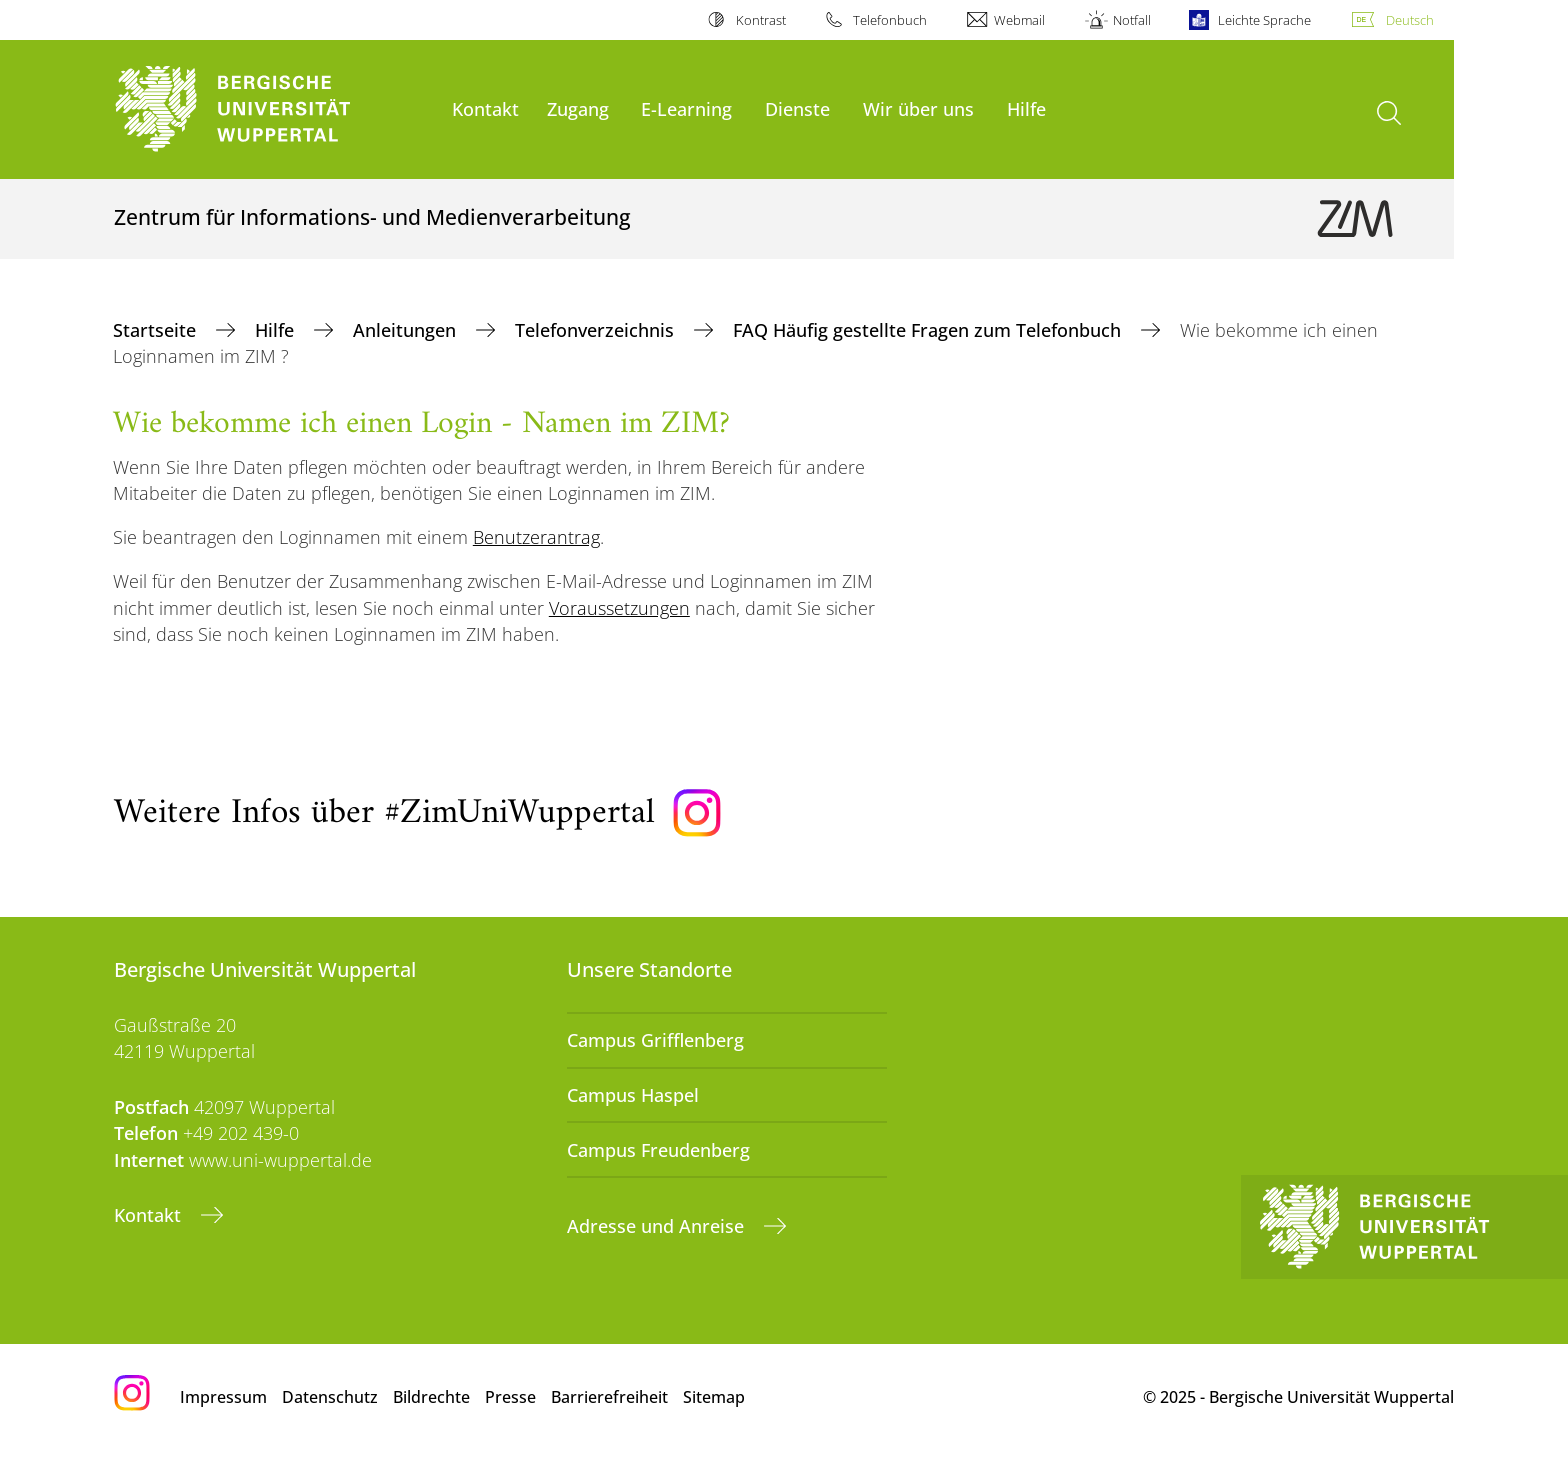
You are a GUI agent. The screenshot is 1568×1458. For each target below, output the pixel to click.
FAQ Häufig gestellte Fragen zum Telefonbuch (929, 330)
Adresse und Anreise (658, 1226)
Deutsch (1410, 20)
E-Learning (686, 108)
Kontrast (761, 20)
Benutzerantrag (536, 537)
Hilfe (1026, 108)
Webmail (1019, 20)
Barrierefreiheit (609, 1397)
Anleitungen (407, 330)
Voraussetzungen (619, 608)
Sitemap (714, 1397)
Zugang (578, 108)
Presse (510, 1397)
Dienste (797, 108)
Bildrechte (431, 1397)
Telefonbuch (890, 20)
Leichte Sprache (1264, 20)
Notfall (1132, 20)
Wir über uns (918, 108)
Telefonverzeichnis (597, 330)
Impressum (223, 1397)
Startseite (157, 330)
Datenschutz (330, 1397)
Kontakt (485, 108)
